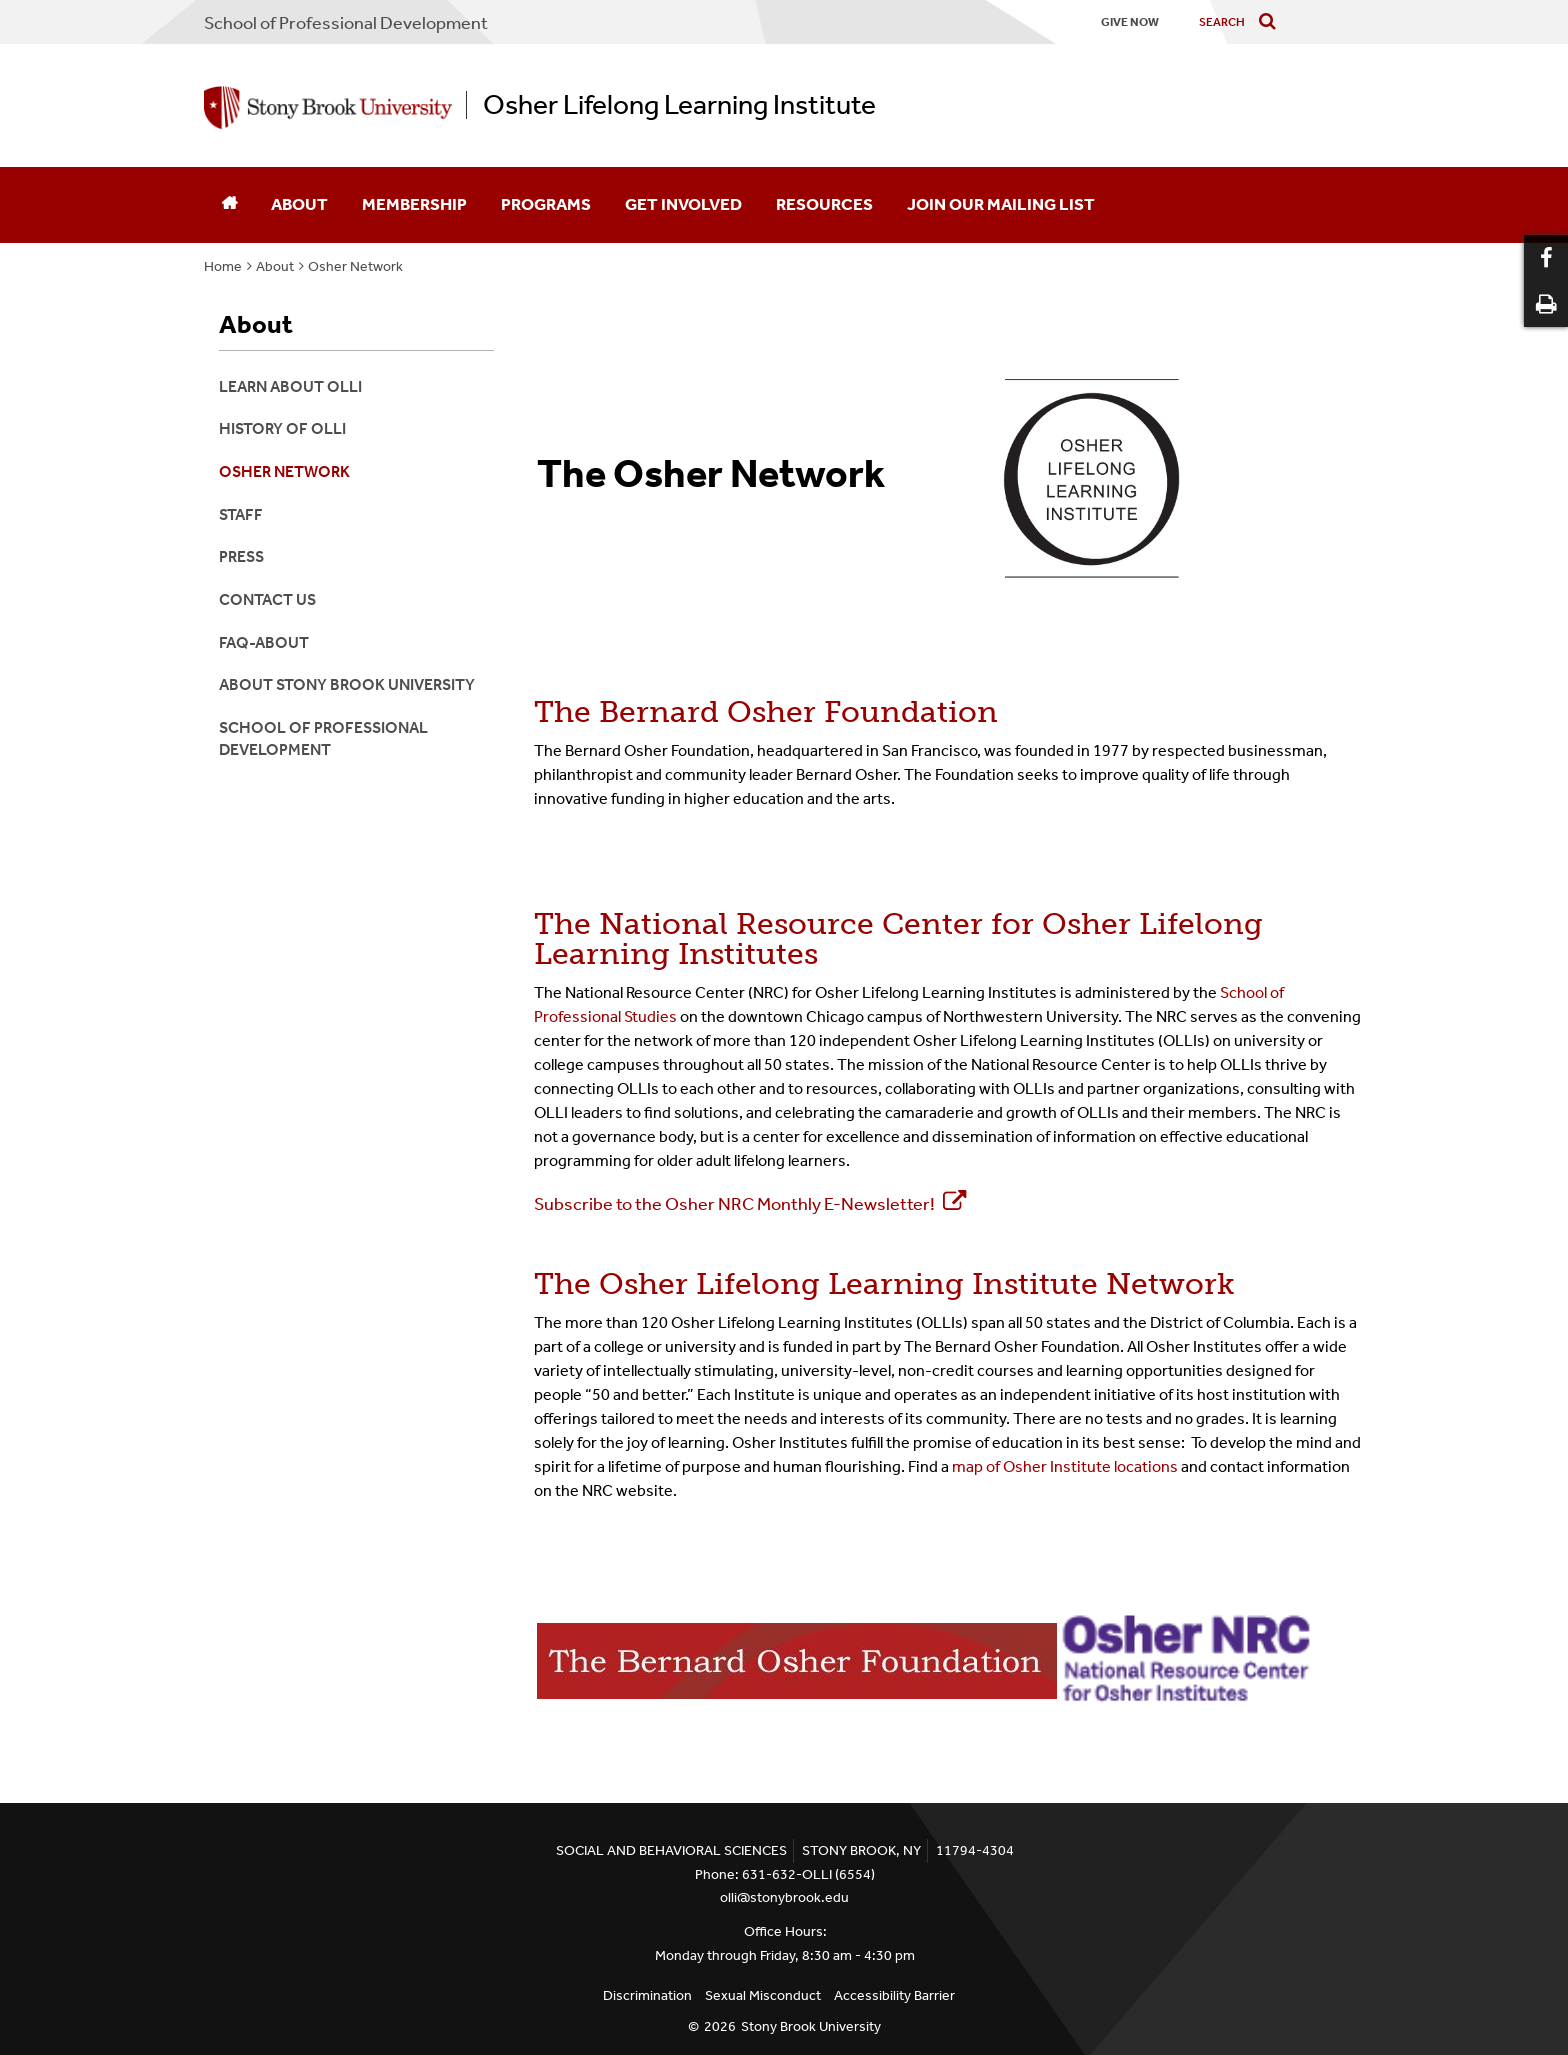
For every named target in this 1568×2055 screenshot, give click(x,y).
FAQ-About (264, 642)
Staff (241, 514)
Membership (414, 204)
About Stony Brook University (347, 684)
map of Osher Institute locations (1065, 1466)
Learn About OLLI (290, 386)
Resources (824, 204)
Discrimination (647, 1995)
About (299, 204)
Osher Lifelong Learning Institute (679, 105)
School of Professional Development (323, 738)
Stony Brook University (811, 2026)
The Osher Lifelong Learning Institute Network (884, 1284)
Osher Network (355, 266)
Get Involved (683, 204)
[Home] (229, 205)
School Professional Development (346, 23)
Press (241, 556)
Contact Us (267, 599)
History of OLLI (282, 428)
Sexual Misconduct (763, 1995)
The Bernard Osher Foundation (766, 712)
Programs (546, 204)
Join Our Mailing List (1001, 204)
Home (223, 266)
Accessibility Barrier (894, 1995)
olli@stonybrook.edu (784, 1897)
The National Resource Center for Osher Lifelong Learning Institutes (898, 939)
